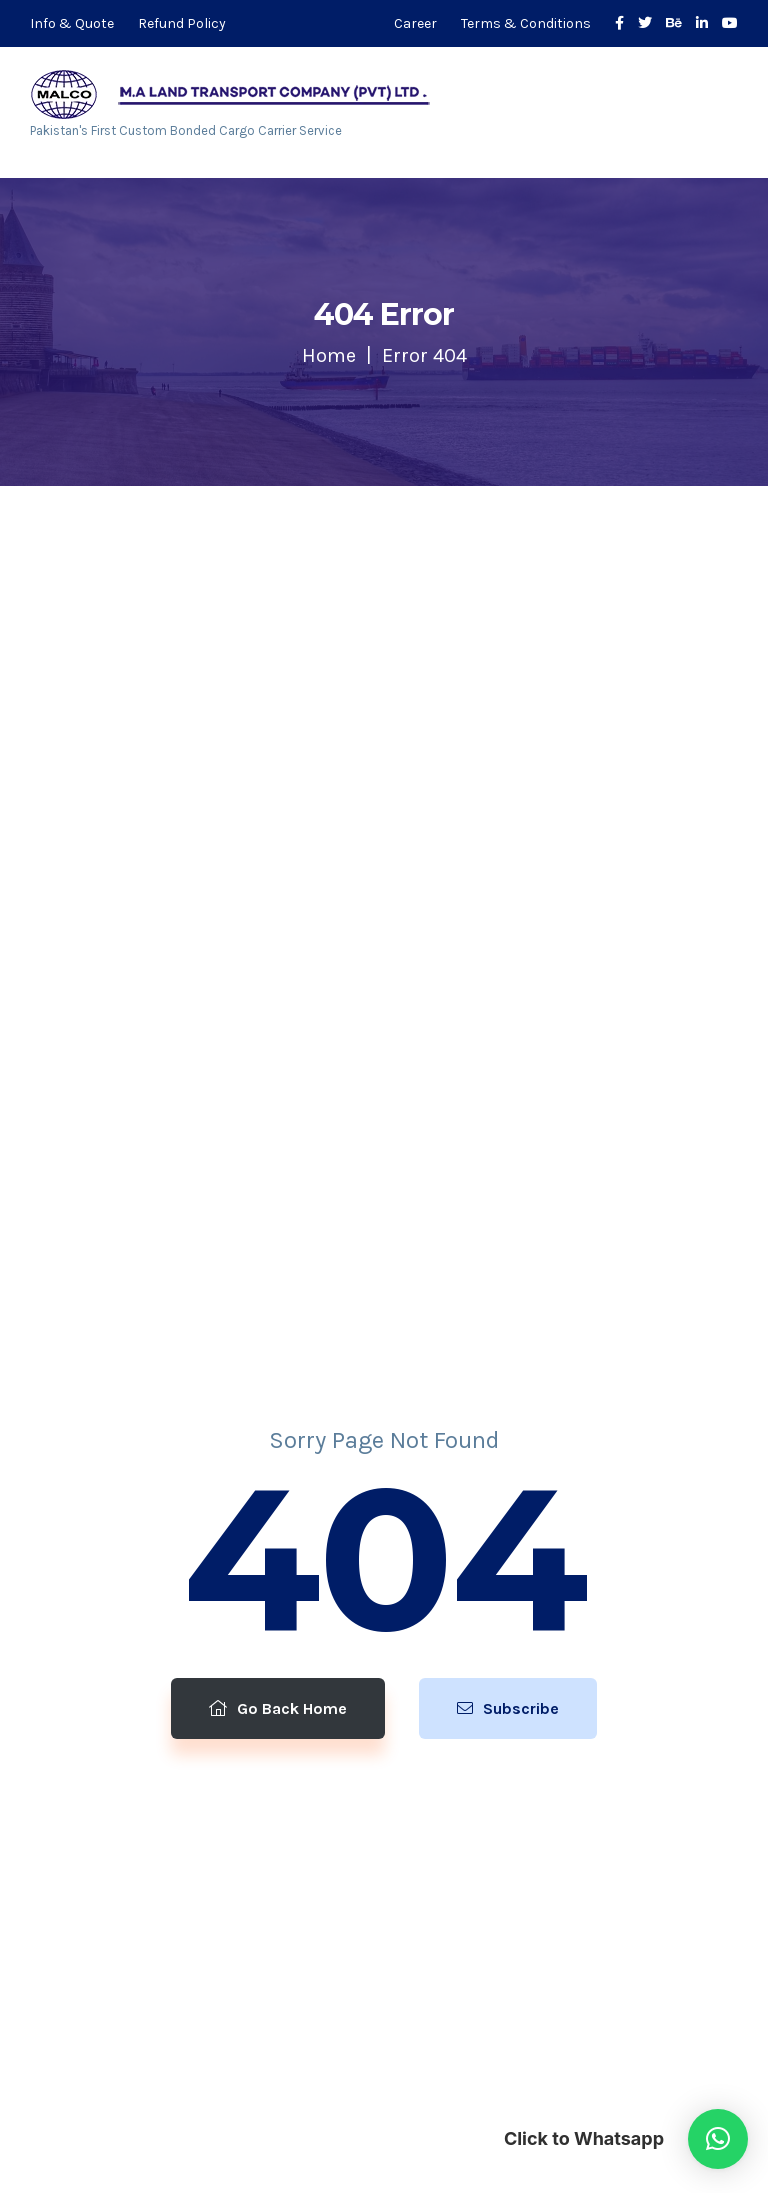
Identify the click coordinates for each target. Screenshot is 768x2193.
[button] (718, 2139)
